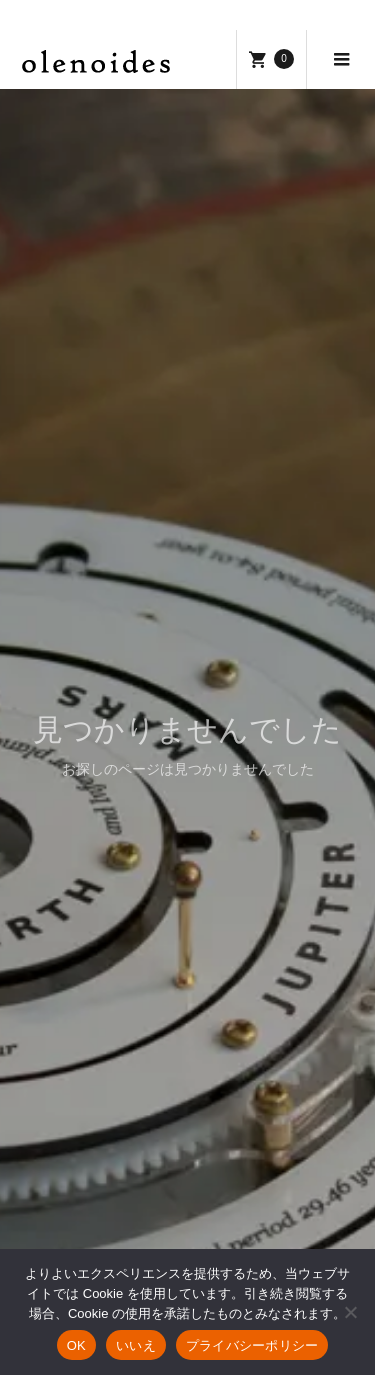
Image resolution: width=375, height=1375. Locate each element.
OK (76, 1345)
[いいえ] (350, 1312)
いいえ (136, 1345)
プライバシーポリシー (252, 1345)
